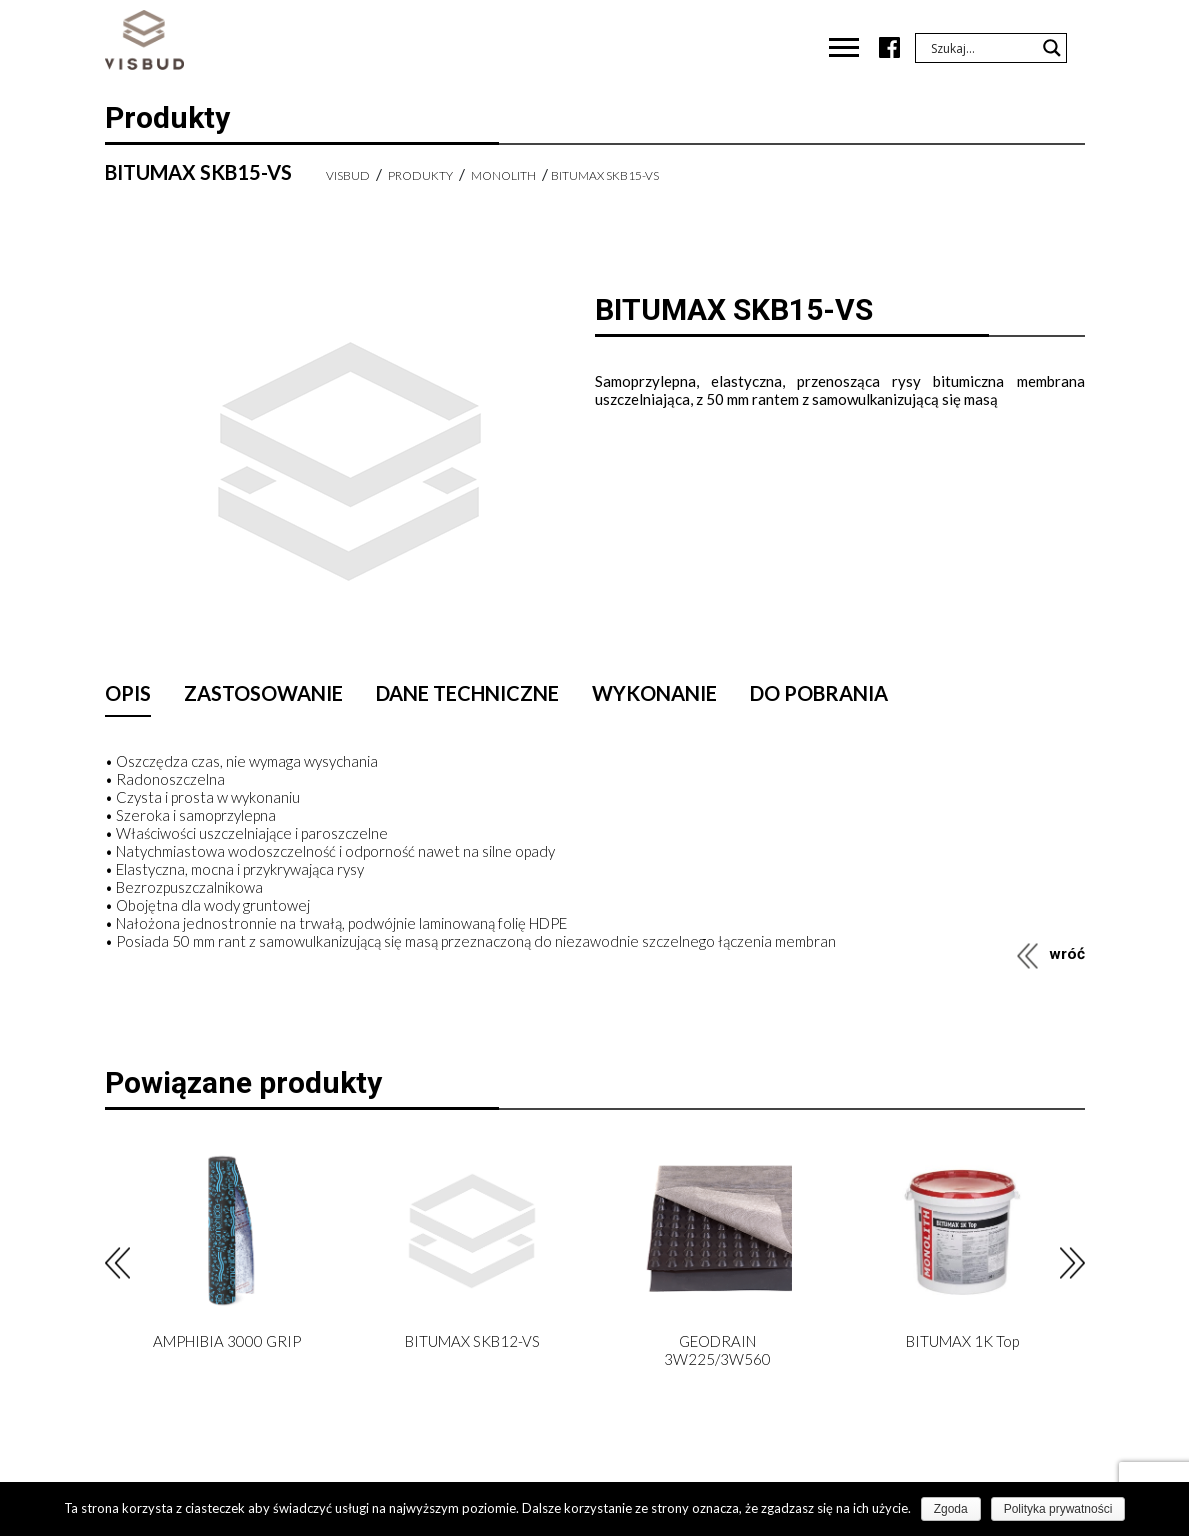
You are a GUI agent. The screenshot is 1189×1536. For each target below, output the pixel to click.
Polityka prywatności (1058, 1509)
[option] (227, 1259)
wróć (1067, 954)
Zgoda (951, 1509)
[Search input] (982, 48)
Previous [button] (117, 1263)
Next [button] (1072, 1263)
